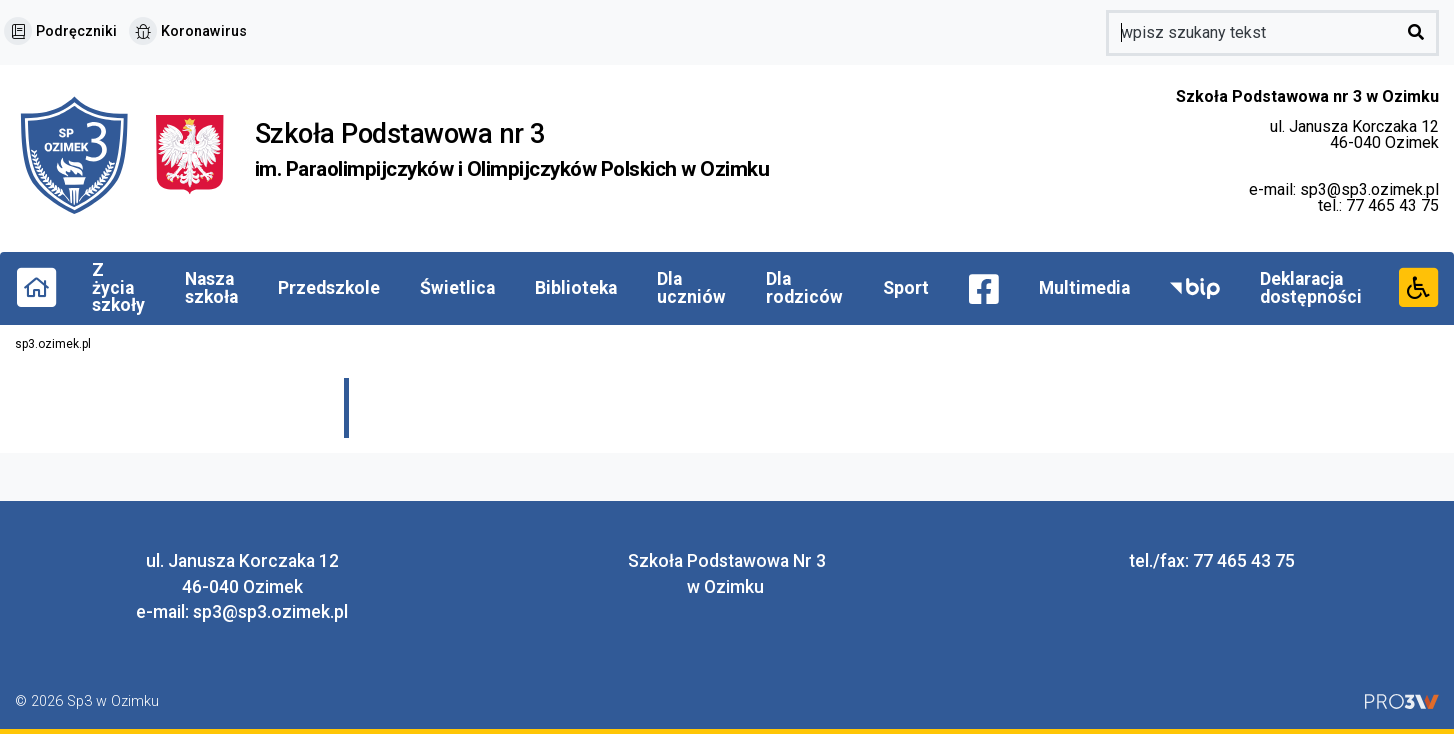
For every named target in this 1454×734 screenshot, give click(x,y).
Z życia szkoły (118, 287)
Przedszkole (329, 288)
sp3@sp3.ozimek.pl (1369, 189)
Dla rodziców (804, 288)
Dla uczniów (691, 288)
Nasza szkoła (211, 288)
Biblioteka (576, 288)
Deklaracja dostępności (1311, 288)
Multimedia (1084, 288)
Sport (906, 288)
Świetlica (457, 288)
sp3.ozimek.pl (53, 344)
